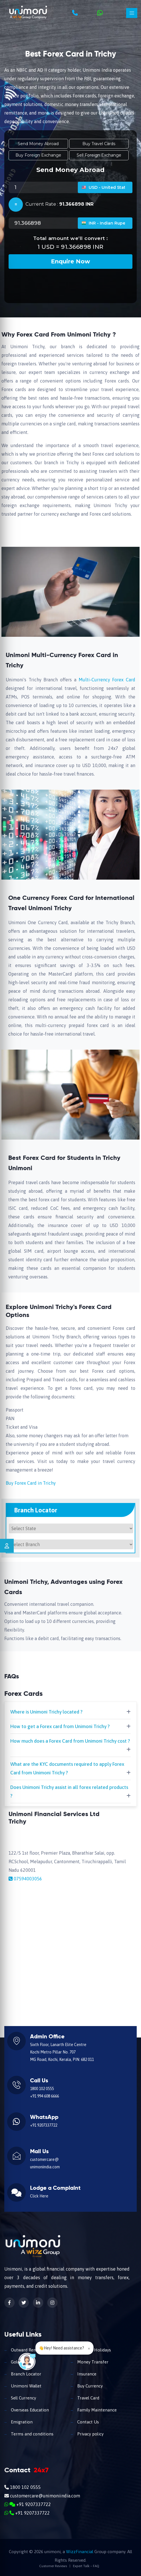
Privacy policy (90, 2433)
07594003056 (28, 1878)
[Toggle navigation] (131, 13)
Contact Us (87, 2421)
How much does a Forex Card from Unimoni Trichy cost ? (70, 1741)
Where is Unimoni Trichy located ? (46, 1712)
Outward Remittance (30, 2349)
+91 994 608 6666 (44, 2096)
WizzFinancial (79, 2551)
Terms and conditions (31, 2433)
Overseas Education (29, 2409)
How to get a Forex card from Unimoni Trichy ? (60, 1726)
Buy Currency (89, 2385)
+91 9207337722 (43, 2125)
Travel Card (87, 2397)
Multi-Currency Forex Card (107, 679)
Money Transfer (92, 2361)
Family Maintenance (96, 2409)
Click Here (39, 2196)
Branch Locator (25, 2373)
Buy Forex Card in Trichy (31, 1483)
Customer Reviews (53, 2566)
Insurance (86, 2373)
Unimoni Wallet (25, 2385)
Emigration (21, 2421)
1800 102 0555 (42, 2088)
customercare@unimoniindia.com (42, 2495)
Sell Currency (23, 2397)
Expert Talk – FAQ (86, 2566)
